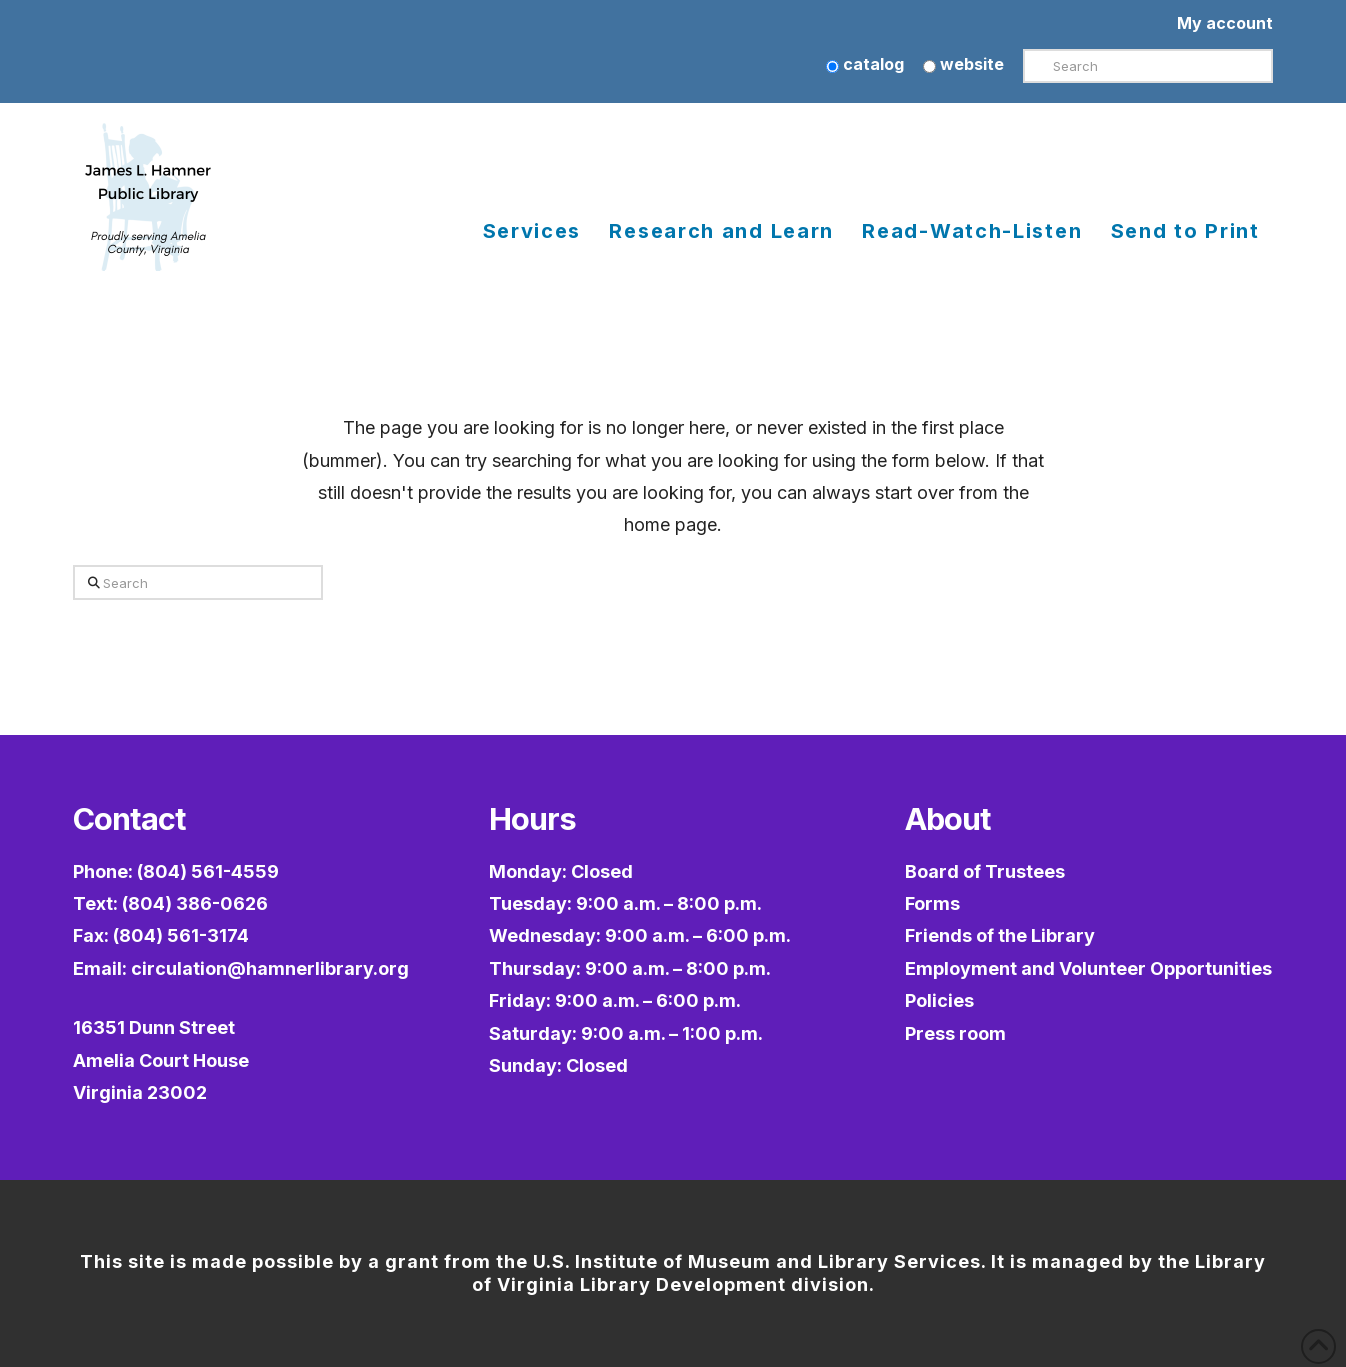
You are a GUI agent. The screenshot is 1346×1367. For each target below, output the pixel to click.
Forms (932, 903)
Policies (939, 1000)
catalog (865, 64)
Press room (955, 1033)
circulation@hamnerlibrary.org (270, 968)
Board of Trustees (985, 871)
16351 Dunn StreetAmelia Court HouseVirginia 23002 (161, 1060)
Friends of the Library (1000, 935)
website (963, 64)
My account (1225, 23)
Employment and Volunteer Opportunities (1088, 968)
